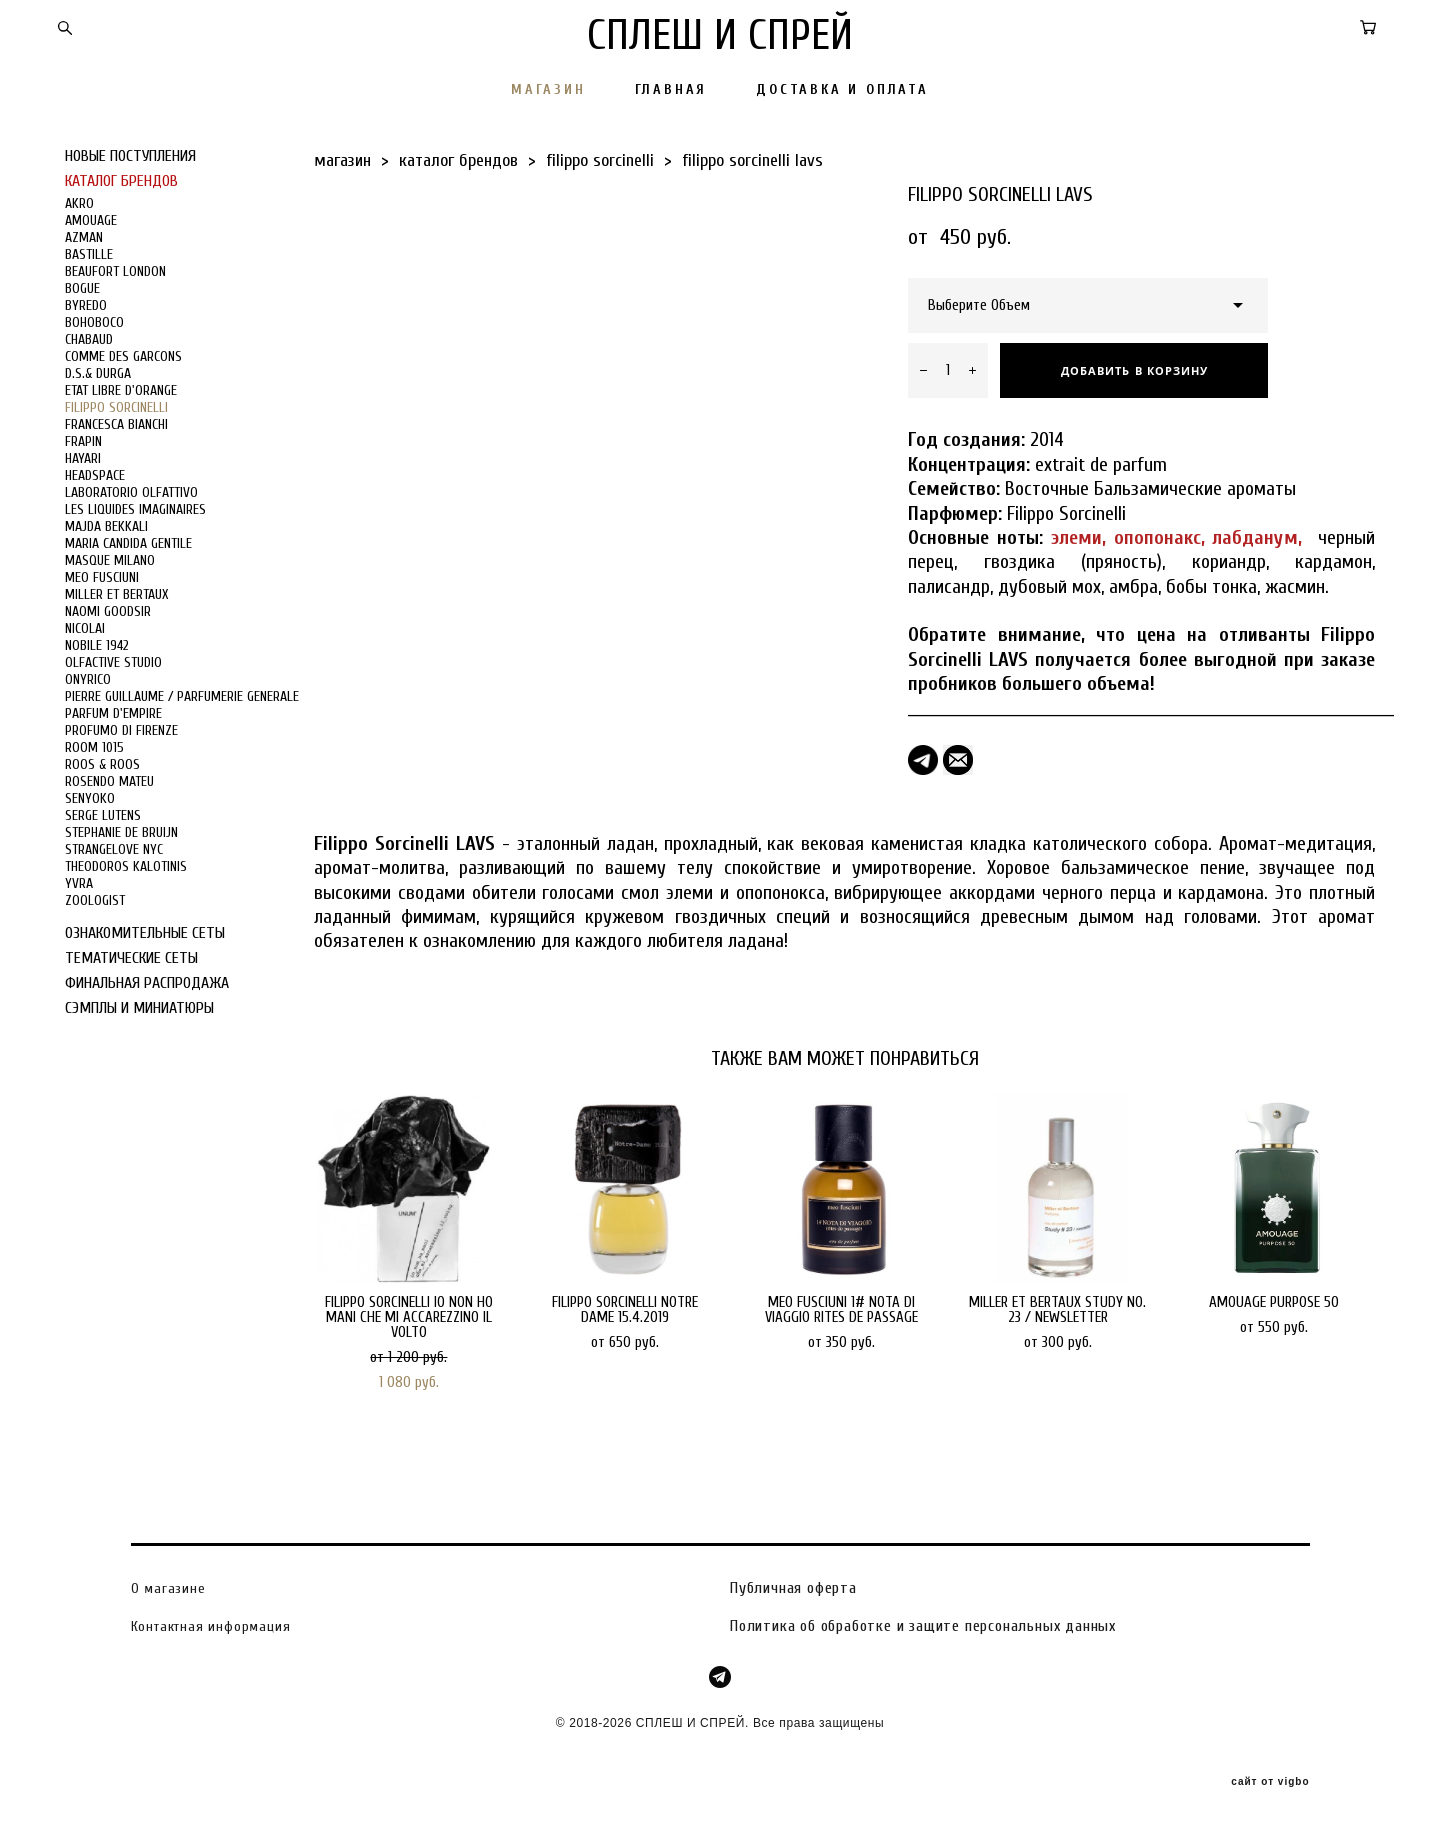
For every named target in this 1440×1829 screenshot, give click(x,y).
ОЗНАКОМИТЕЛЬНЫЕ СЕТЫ (145, 933)
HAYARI (83, 458)
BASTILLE (89, 254)
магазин (342, 160)
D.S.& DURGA (98, 373)
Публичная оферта (793, 1587)
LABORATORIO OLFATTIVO (131, 492)
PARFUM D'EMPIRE (113, 713)
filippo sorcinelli (600, 160)
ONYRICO (88, 679)
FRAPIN (83, 441)
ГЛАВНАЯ (671, 90)
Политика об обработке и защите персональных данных (923, 1626)
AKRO (79, 203)
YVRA (79, 883)
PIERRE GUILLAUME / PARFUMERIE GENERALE (182, 696)
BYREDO (86, 305)
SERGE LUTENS (103, 815)
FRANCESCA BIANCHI (116, 424)
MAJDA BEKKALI (106, 526)
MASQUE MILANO (110, 560)
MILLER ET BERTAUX (116, 594)
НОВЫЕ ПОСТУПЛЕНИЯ (130, 156)
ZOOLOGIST (95, 900)
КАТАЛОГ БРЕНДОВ (121, 181)
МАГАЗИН (548, 90)
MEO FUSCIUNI (102, 577)
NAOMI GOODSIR (108, 611)
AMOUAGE (91, 220)
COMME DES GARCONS (123, 356)
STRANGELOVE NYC (114, 849)
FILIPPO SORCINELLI (116, 407)
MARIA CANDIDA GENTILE (128, 543)
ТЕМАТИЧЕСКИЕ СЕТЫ (131, 958)
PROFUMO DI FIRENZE (121, 730)
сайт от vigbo (1270, 1782)
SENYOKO (90, 798)
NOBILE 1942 (97, 645)
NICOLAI (85, 628)
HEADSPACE (95, 475)
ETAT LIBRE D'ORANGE (121, 390)
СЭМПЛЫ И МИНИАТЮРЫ (139, 1008)
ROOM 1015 (94, 747)
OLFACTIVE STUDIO (113, 662)
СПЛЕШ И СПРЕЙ (720, 35)
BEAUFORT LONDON (115, 271)
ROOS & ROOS (102, 764)
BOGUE (82, 288)
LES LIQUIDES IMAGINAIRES (135, 509)
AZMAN (84, 237)
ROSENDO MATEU (109, 781)
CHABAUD (89, 339)
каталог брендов (458, 160)
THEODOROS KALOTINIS (126, 866)
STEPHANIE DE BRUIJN (121, 832)
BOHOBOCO (94, 322)
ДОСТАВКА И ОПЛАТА (842, 90)
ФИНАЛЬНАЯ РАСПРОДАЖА (147, 983)
